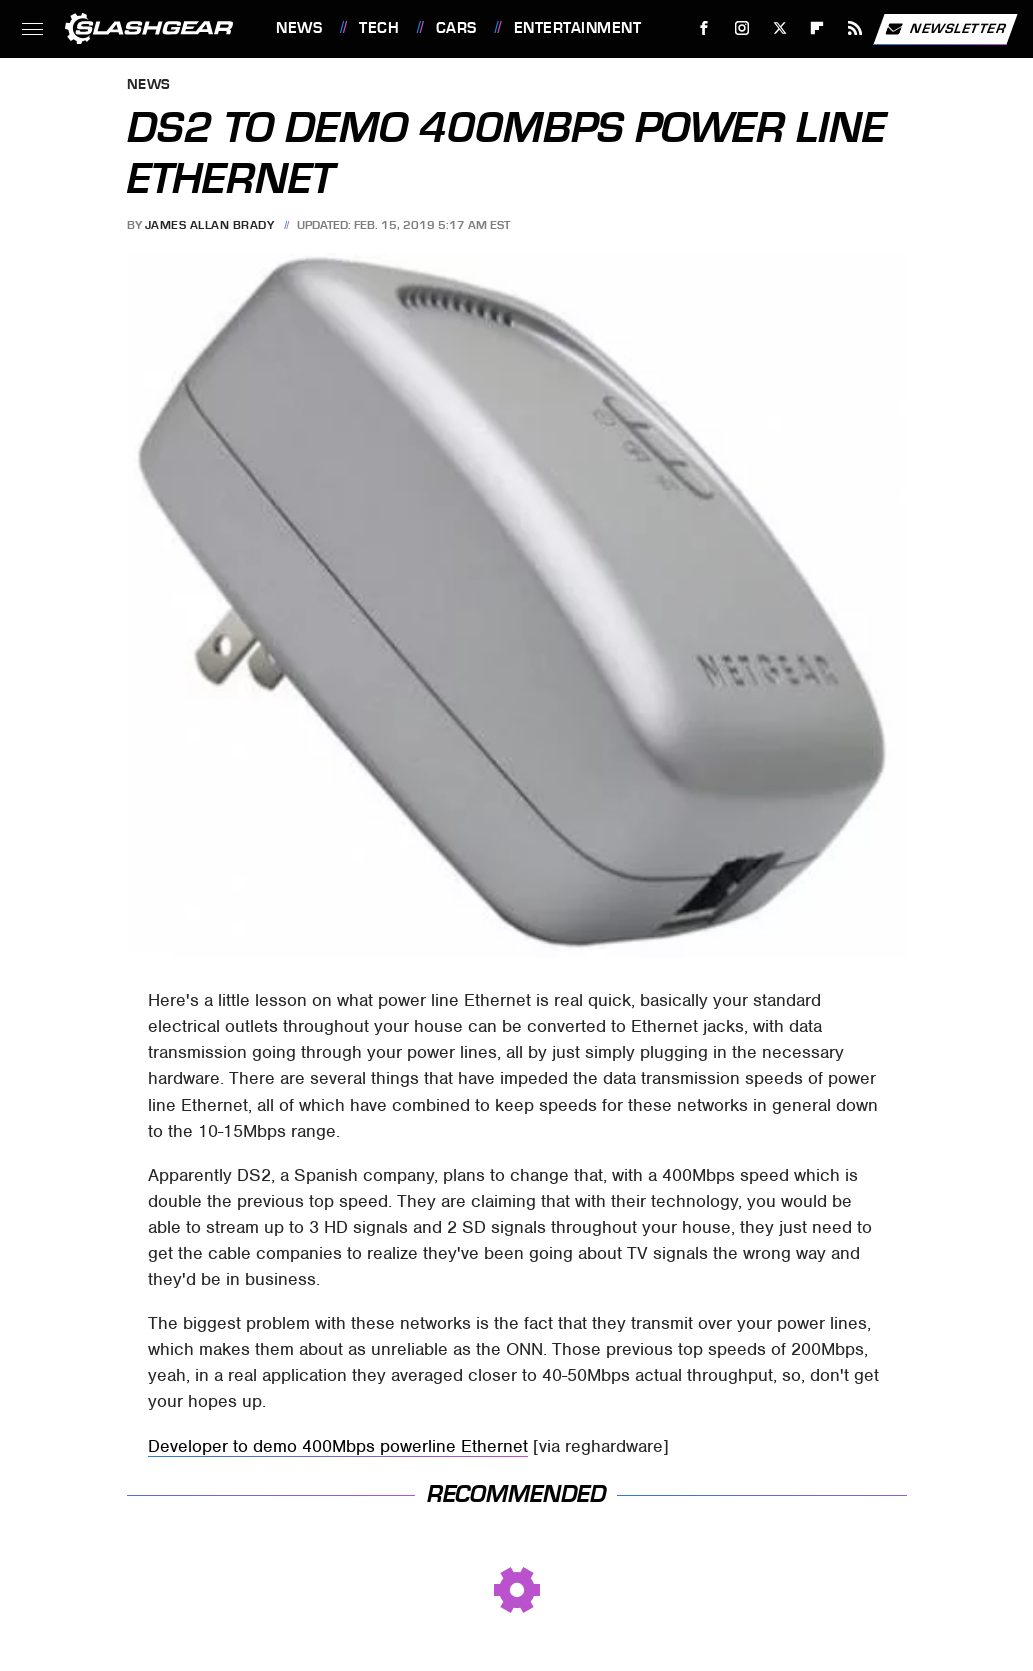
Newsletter (945, 29)
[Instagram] (742, 28)
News (299, 28)
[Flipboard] (817, 28)
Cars (456, 28)
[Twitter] (779, 28)
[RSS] (855, 28)
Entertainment (578, 28)
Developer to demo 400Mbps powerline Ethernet (338, 1446)
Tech (379, 28)
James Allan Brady (210, 225)
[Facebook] (704, 28)
